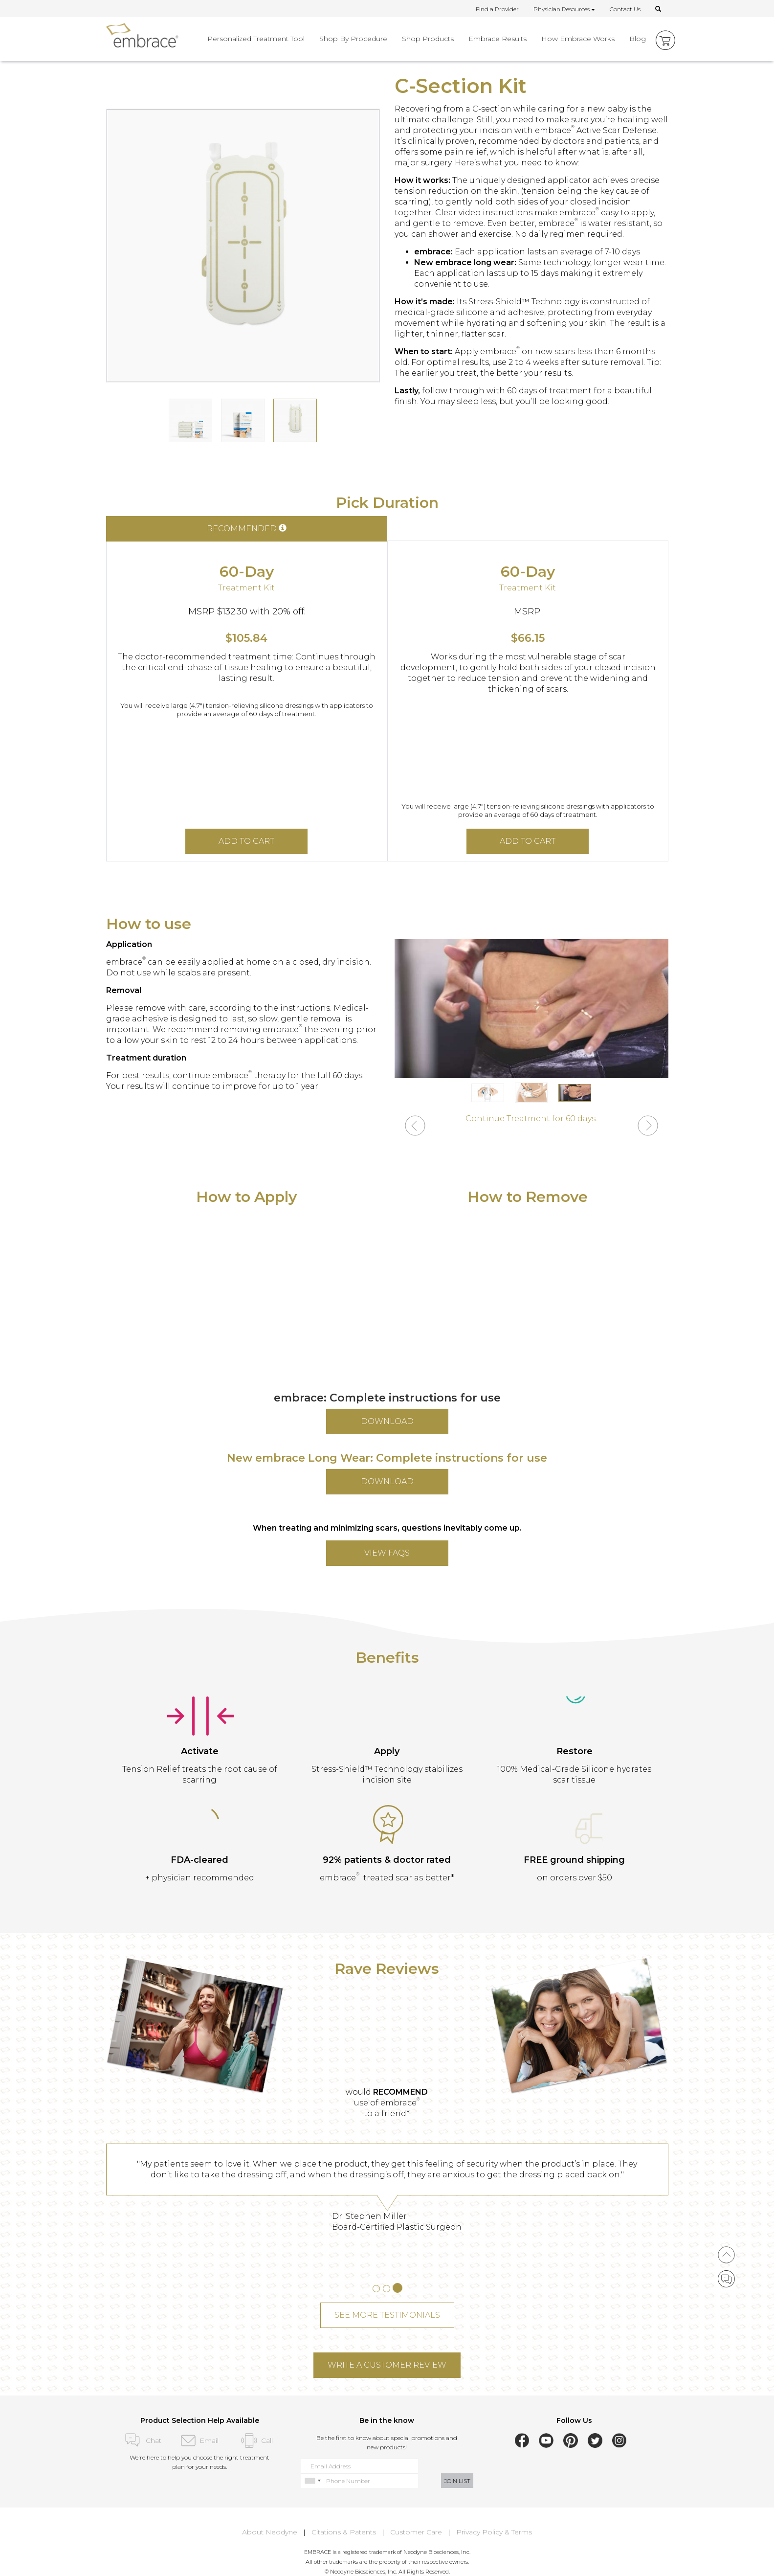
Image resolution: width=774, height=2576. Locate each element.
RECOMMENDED (247, 528)
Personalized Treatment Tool (256, 38)
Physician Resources (564, 9)
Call (257, 2440)
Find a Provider (497, 9)
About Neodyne (269, 2532)
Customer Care (416, 2532)
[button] (415, 1126)
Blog (637, 38)
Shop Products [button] (428, 38)
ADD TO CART (246, 841)
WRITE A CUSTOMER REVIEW (387, 2365)
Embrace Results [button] (497, 38)
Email (200, 2440)
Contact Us (625, 9)
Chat (142, 2440)
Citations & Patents (343, 2532)
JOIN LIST (457, 2481)
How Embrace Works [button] (578, 38)
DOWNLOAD (387, 1421)
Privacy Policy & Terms (494, 2532)
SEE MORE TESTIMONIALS (387, 2315)
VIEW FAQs (387, 1553)
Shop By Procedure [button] (353, 38)
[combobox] (312, 2480)
